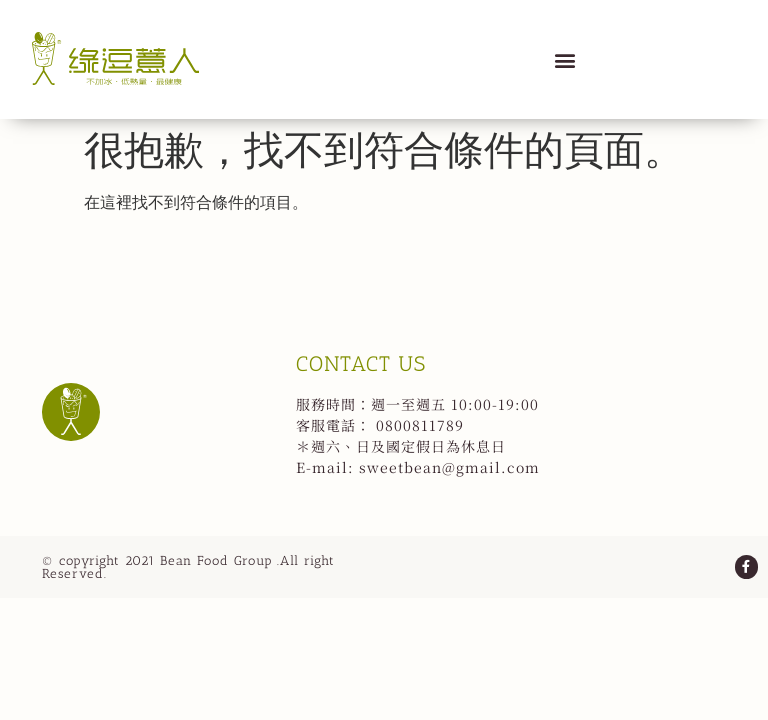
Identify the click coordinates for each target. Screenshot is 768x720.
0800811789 (420, 425)
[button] (564, 59)
